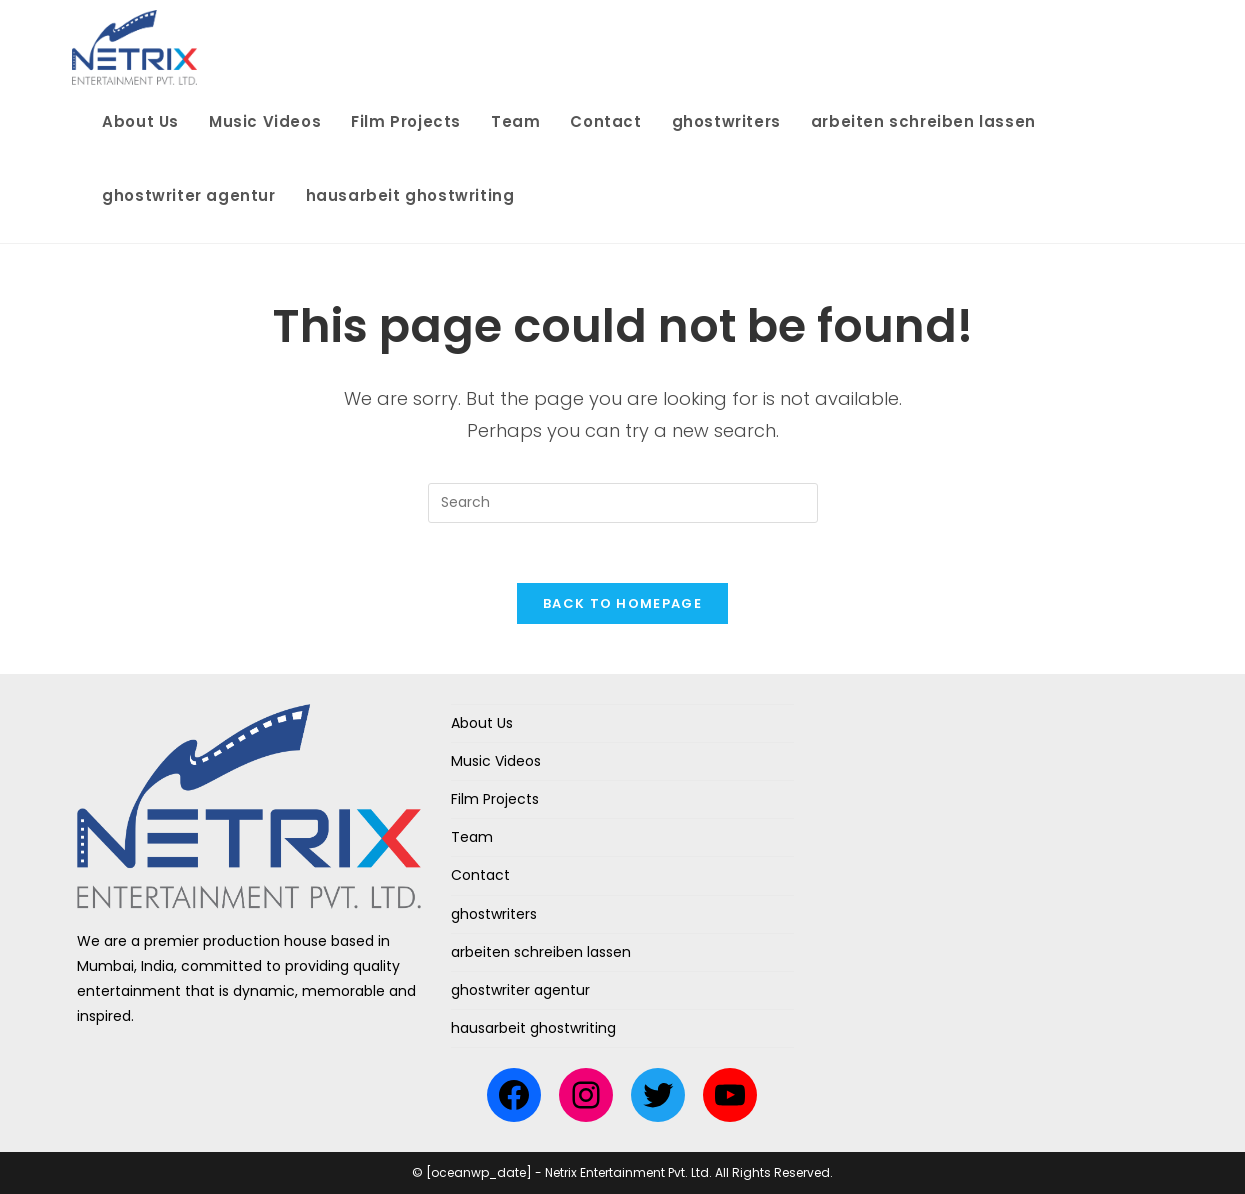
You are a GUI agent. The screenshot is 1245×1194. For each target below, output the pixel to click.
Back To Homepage (622, 603)
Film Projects (495, 799)
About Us (482, 723)
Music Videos (496, 761)
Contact (480, 875)
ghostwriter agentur (520, 990)
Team (472, 837)
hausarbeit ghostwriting (533, 1028)
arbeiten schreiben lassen (541, 952)
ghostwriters (494, 914)
